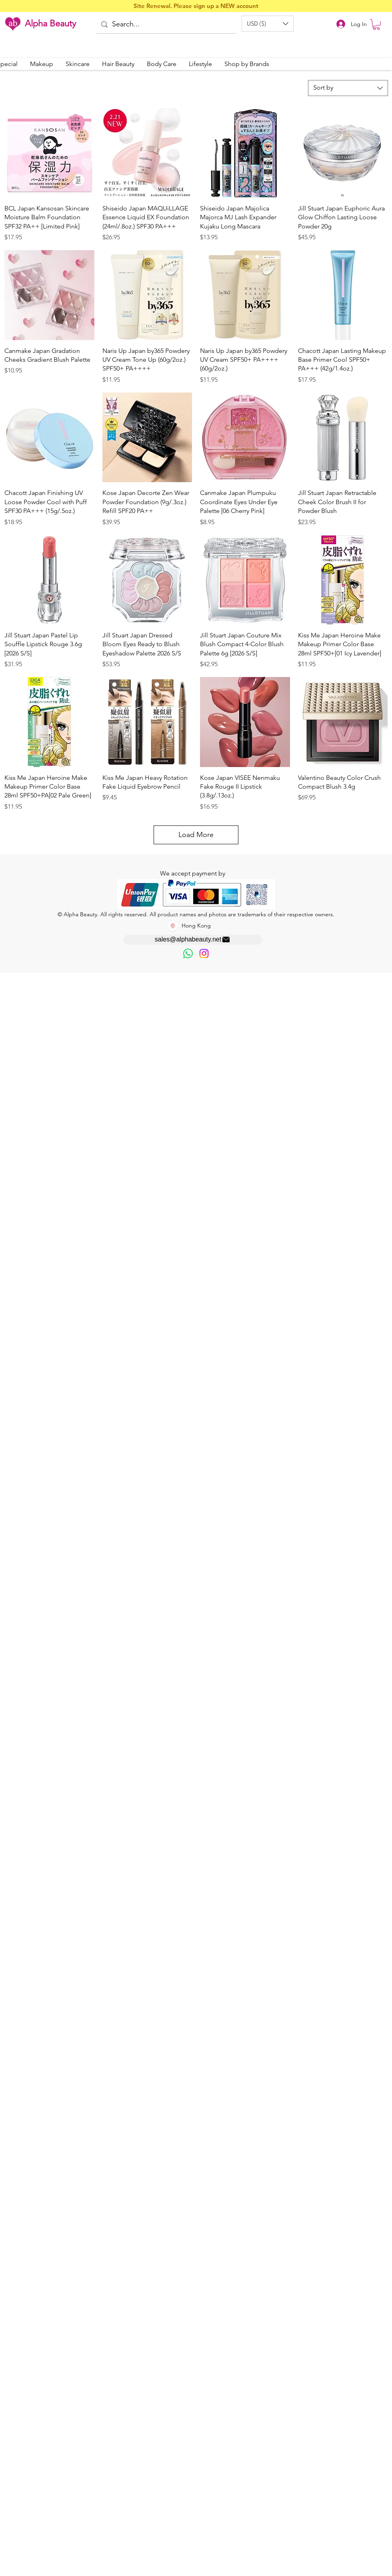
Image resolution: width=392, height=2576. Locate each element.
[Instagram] (204, 953)
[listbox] (268, 24)
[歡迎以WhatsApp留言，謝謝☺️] (188, 953)
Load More (196, 834)
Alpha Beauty (50, 23)
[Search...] (165, 24)
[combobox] (348, 88)
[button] (268, 24)
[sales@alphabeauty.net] (192, 940)
